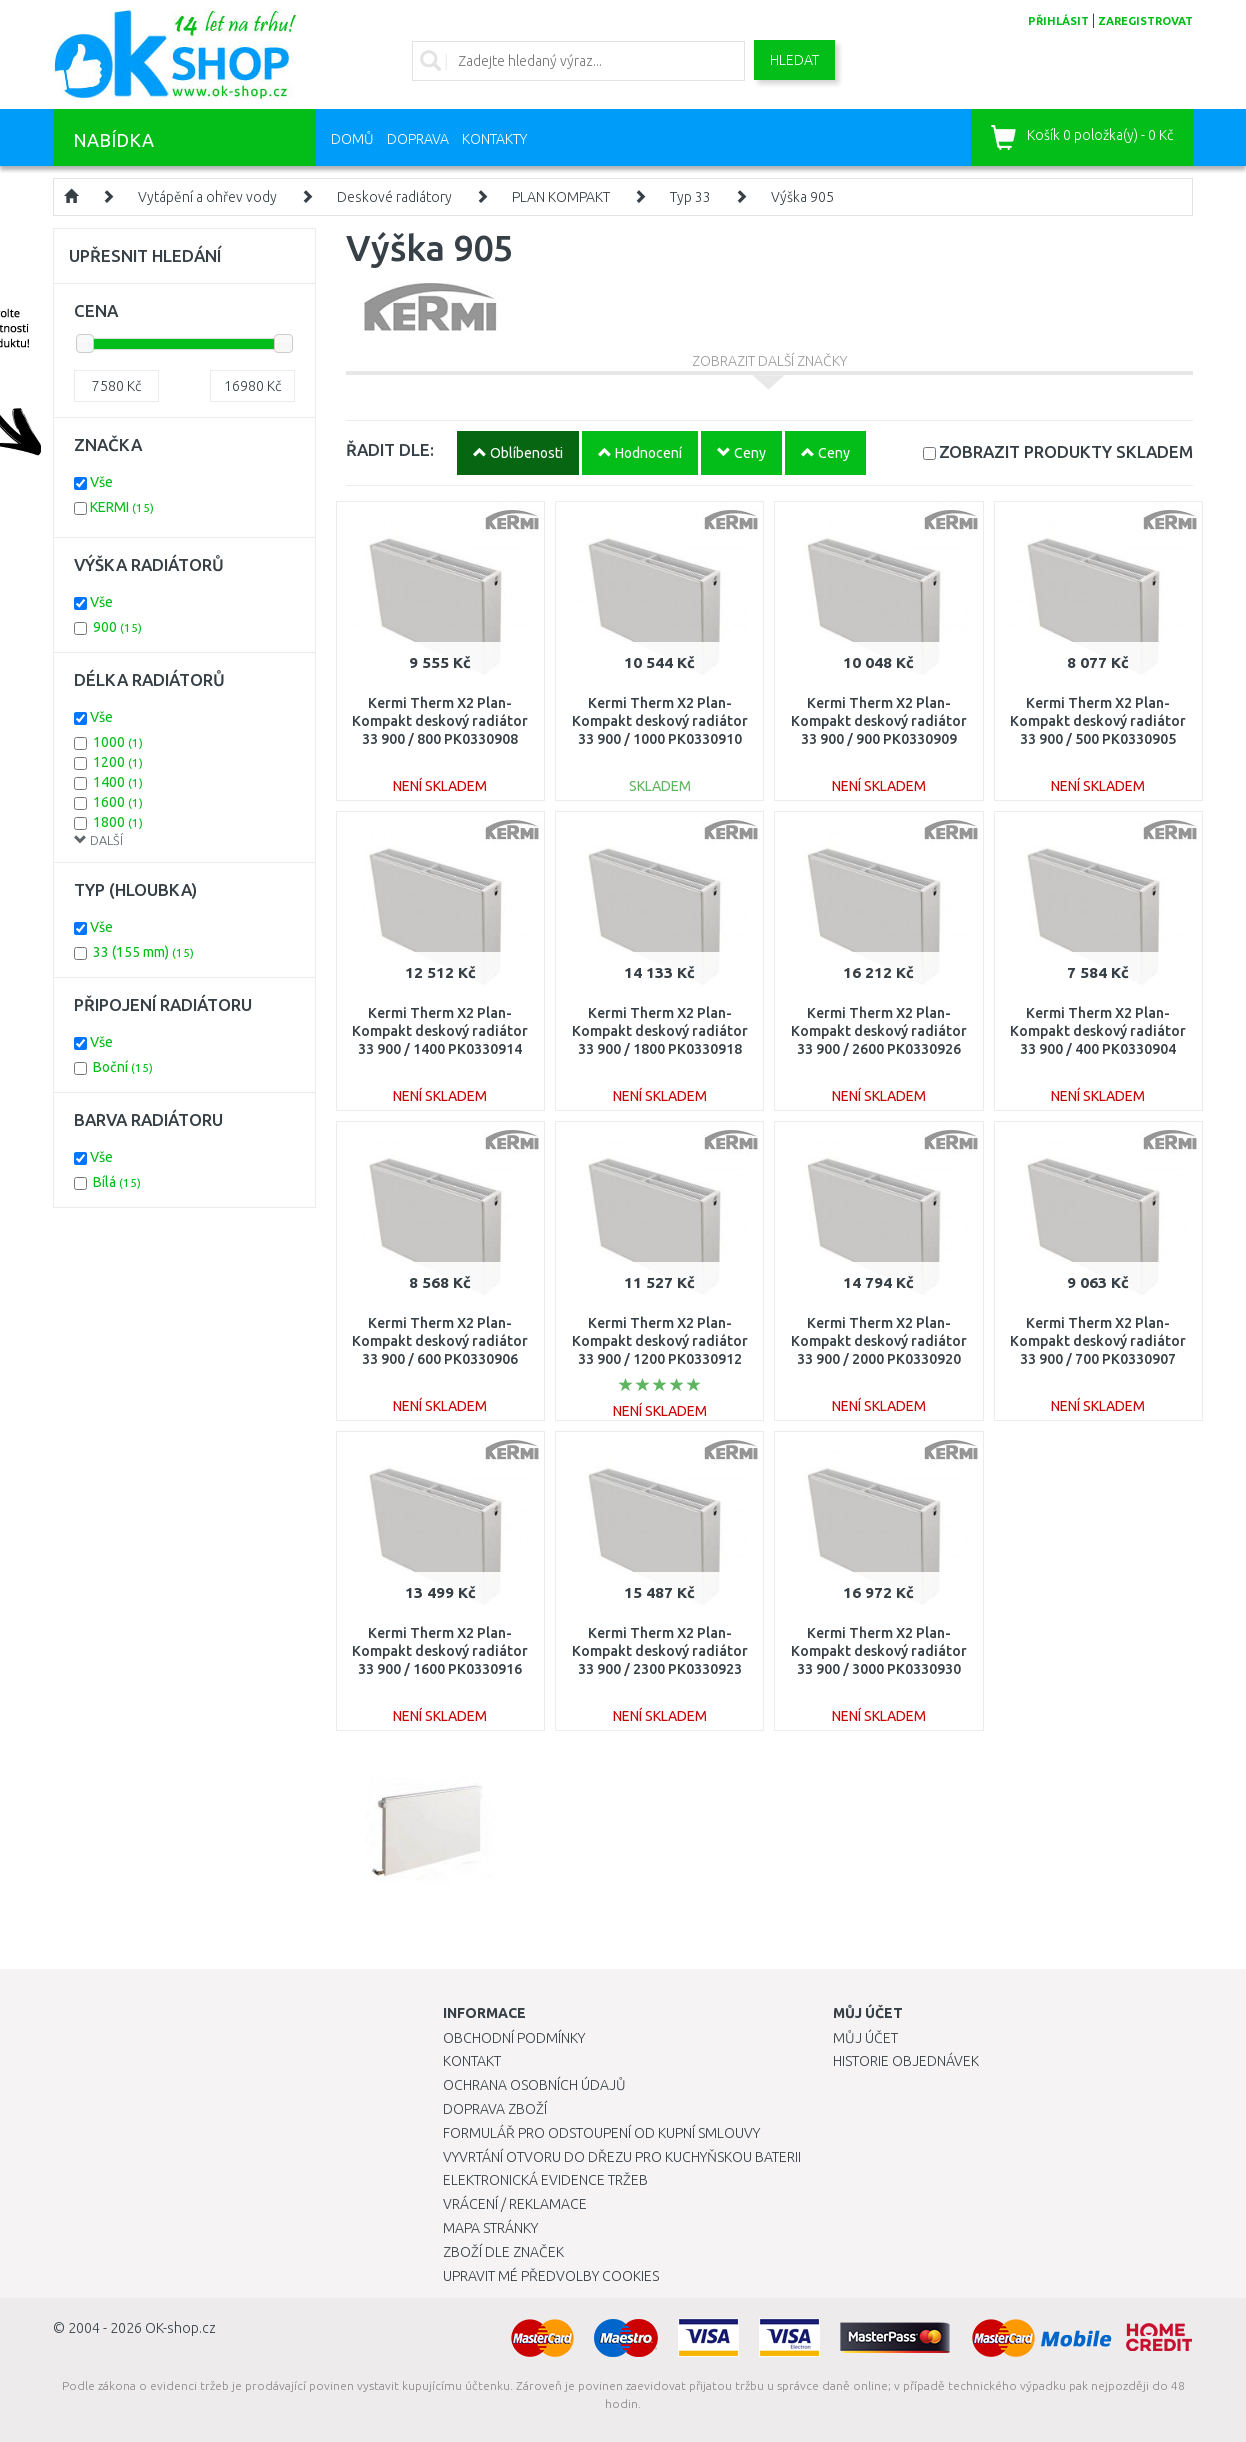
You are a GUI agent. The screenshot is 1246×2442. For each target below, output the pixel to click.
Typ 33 (690, 197)
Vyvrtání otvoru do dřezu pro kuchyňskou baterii (622, 2157)
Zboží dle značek (503, 2252)
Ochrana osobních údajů (534, 2085)
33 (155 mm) (143, 952)
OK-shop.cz (180, 2328)
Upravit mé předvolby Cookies (551, 2276)
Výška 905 (802, 197)
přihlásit (1058, 21)
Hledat (794, 60)
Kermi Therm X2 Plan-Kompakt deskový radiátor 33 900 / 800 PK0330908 (440, 721)
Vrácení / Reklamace (515, 2204)
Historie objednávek (906, 2061)
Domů (352, 139)
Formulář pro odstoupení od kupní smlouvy (601, 2133)
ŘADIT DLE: (390, 449)
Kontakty (494, 139)
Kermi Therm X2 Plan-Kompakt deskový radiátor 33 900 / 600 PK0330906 (440, 1341)
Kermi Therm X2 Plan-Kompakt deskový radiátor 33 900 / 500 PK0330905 (1098, 721)
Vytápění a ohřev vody (207, 197)
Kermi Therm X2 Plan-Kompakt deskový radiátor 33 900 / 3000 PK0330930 (879, 1651)
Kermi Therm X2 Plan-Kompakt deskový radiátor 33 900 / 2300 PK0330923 (660, 1651)
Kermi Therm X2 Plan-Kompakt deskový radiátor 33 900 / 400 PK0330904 (1098, 1031)
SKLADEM (1066, 451)
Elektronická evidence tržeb (545, 2180)
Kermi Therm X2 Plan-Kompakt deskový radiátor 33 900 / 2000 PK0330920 (879, 1341)
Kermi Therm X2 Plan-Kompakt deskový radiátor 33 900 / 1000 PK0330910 (660, 721)
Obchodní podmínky (514, 2038)
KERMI (122, 507)
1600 (118, 802)
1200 (118, 762)
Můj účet (865, 2038)
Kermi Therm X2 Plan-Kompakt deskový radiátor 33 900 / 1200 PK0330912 (660, 1341)
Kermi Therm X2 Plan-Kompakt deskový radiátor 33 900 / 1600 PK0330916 (440, 1651)
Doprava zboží (495, 2109)
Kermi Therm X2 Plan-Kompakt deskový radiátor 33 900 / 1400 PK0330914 (440, 1031)
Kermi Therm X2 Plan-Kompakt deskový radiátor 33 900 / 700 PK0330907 (1098, 1341)
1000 (118, 742)
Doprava (418, 139)
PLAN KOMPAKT (561, 197)
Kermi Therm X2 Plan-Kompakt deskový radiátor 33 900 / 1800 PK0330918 (660, 1031)
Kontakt (472, 2061)
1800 (118, 822)
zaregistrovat (1145, 21)
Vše (101, 482)
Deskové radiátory (394, 197)
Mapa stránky (490, 2228)
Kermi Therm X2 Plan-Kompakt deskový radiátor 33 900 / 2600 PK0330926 (879, 1031)
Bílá (117, 1182)
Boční (123, 1067)
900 (117, 627)
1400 (118, 782)
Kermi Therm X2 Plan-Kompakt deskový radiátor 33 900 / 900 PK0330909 (879, 721)
